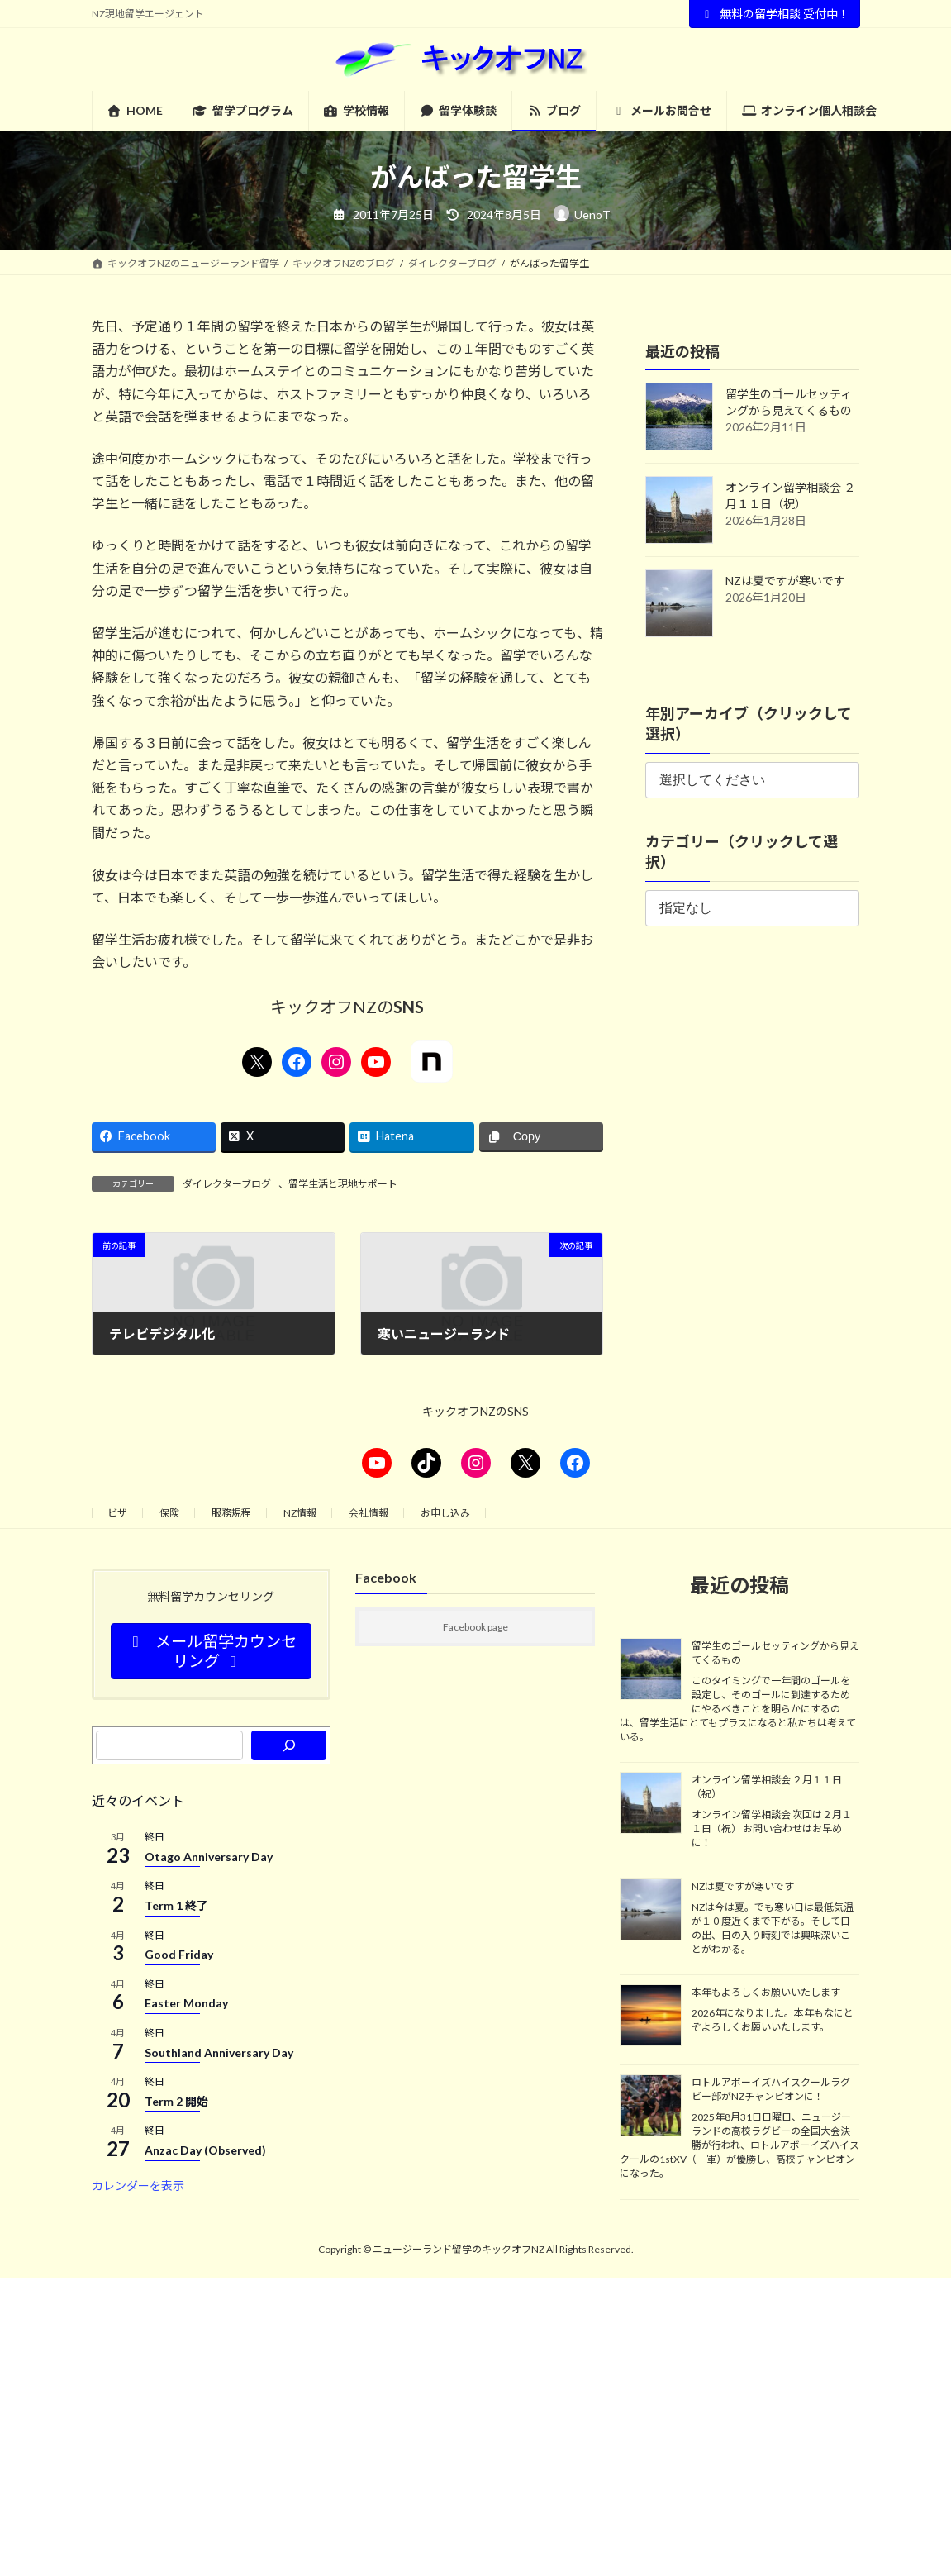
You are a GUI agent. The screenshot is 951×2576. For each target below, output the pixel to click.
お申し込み (445, 1513)
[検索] (289, 1745)
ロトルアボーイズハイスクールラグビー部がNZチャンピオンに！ (771, 2090)
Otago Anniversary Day (209, 1857)
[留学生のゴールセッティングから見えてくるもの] (651, 1670)
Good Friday (179, 1954)
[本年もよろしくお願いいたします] (651, 2016)
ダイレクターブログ (227, 1184)
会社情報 (368, 1513)
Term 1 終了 (176, 1905)
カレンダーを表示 (138, 2185)
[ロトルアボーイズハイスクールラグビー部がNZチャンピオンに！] (651, 2107)
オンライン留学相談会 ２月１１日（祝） (767, 1787)
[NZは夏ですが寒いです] (651, 1910)
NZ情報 (299, 1513)
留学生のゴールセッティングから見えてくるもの (775, 1653)
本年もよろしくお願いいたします (766, 1992)
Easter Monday (186, 2004)
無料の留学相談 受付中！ (774, 14)
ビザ (117, 1513)
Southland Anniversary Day (219, 2052)
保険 (169, 1513)
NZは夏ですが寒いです (785, 581)
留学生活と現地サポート (342, 1184)
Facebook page (475, 1627)
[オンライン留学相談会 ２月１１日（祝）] (651, 1805)
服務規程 (231, 1513)
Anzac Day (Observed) (205, 2150)
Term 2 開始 (176, 2101)
